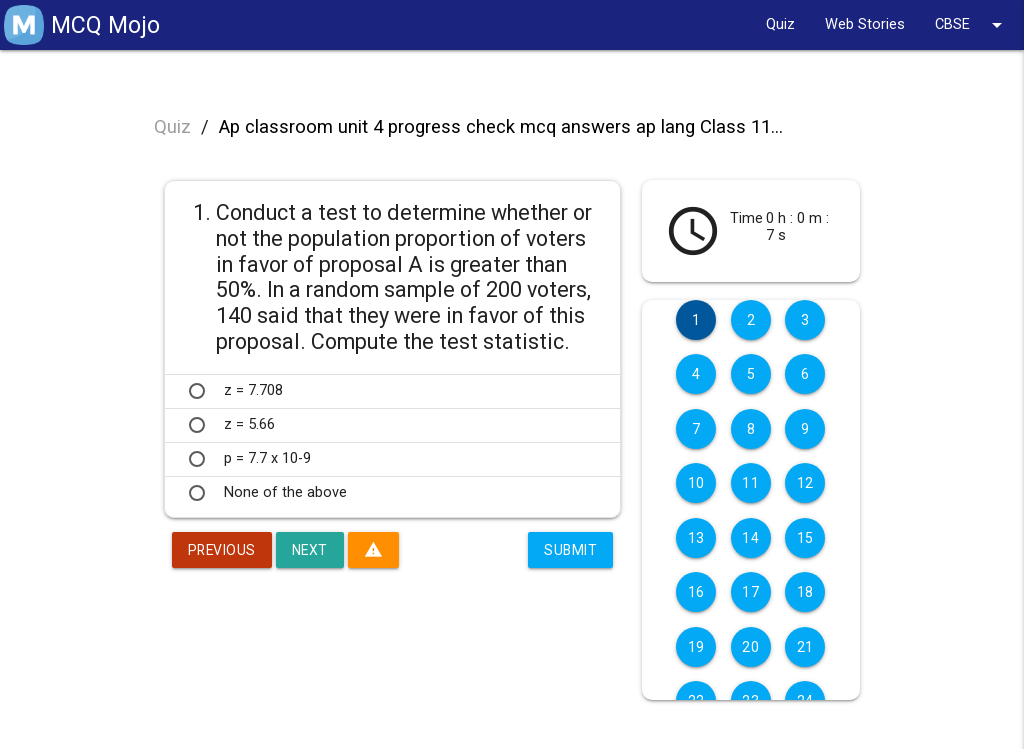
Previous (223, 550)
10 (696, 483)
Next (312, 550)
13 (696, 538)
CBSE (972, 25)
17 (750, 592)
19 (696, 647)
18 (805, 592)
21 (805, 647)
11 (750, 483)
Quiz (780, 24)
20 (750, 647)
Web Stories (865, 24)
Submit (570, 550)
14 (750, 538)
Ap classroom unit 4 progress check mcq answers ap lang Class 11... (501, 127)
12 (805, 483)
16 (696, 592)
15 (805, 538)
